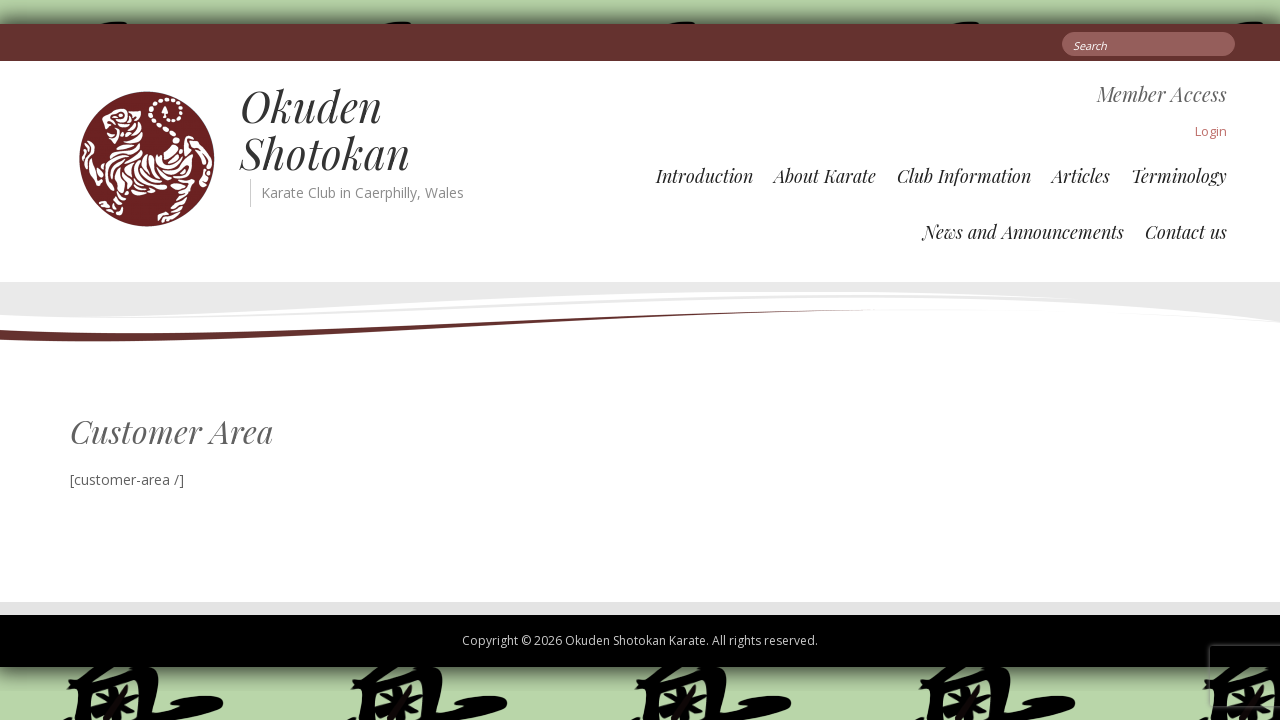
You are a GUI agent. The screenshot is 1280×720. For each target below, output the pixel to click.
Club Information (964, 176)
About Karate (825, 176)
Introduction (704, 176)
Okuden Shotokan (325, 129)
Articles (1081, 176)
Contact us (1186, 232)
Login (1211, 131)
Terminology (1179, 176)
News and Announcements (1023, 232)
